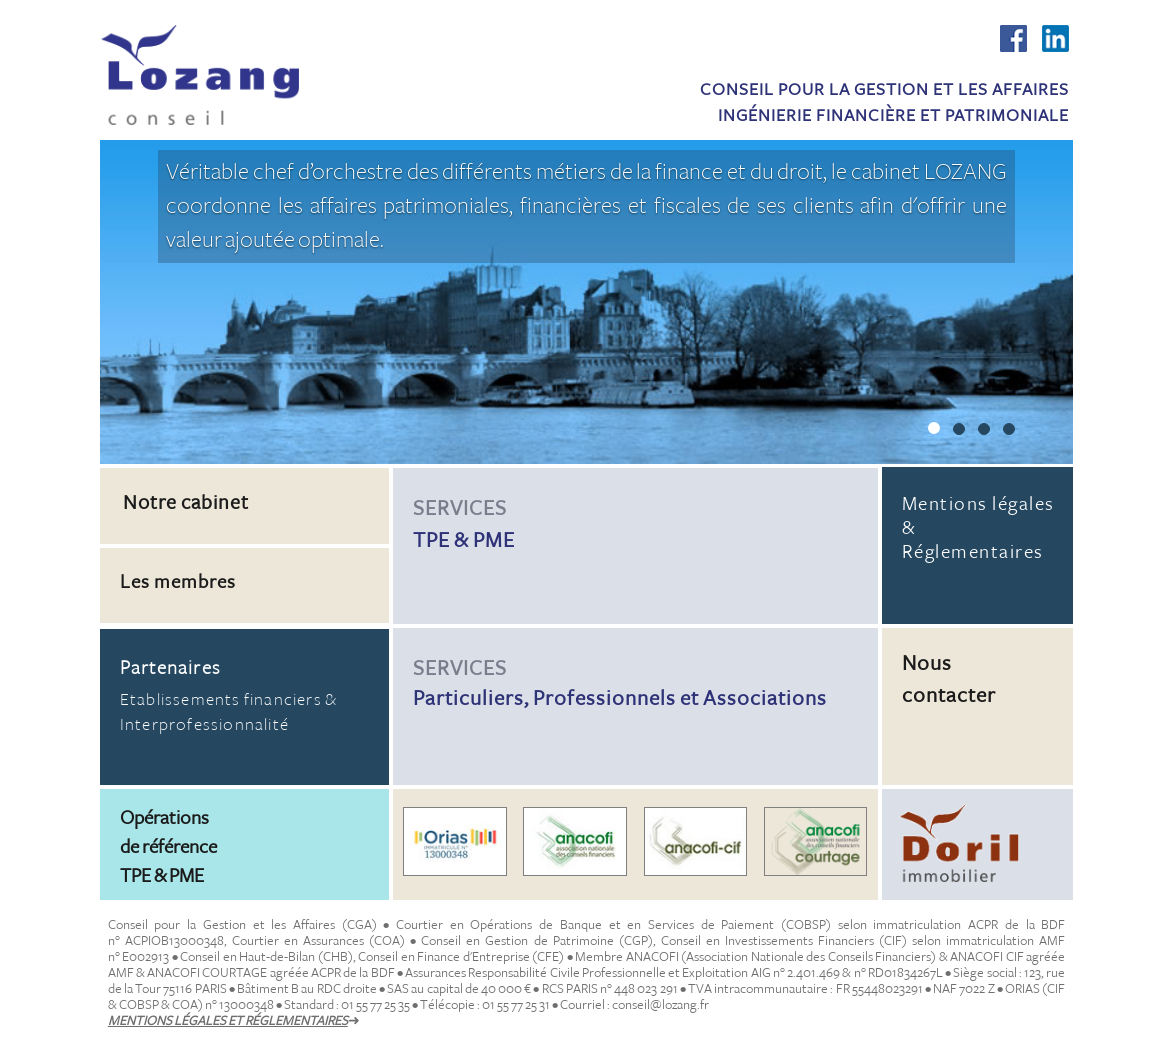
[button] (244, 546)
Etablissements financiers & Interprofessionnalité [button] (244, 695)
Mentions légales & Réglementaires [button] (978, 528)
